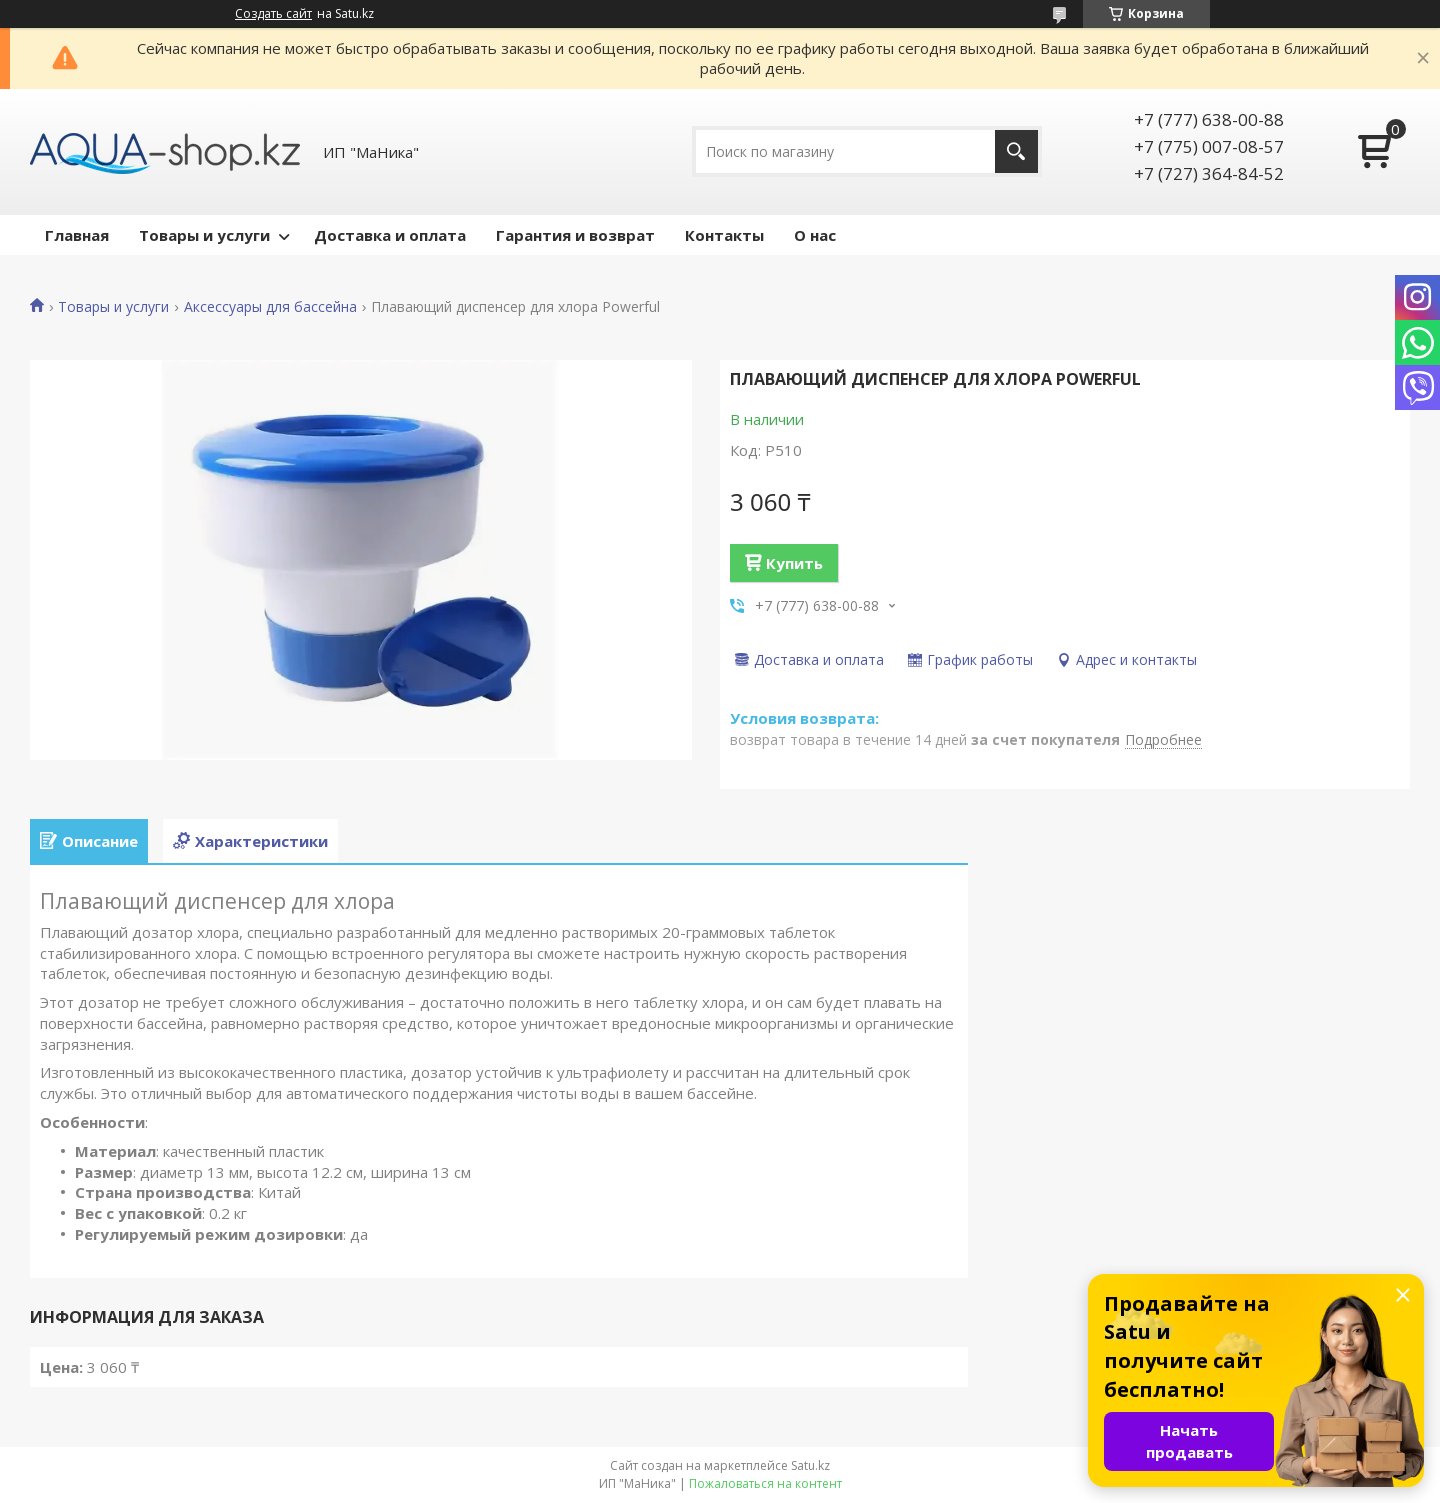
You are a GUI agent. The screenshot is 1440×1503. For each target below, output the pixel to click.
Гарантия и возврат (575, 235)
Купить (794, 563)
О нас (815, 235)
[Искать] (1016, 151)
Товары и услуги (204, 235)
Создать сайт (273, 14)
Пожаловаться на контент (765, 1483)
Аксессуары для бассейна (270, 307)
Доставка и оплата (390, 235)
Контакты (724, 235)
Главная (77, 235)
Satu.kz (810, 1465)
